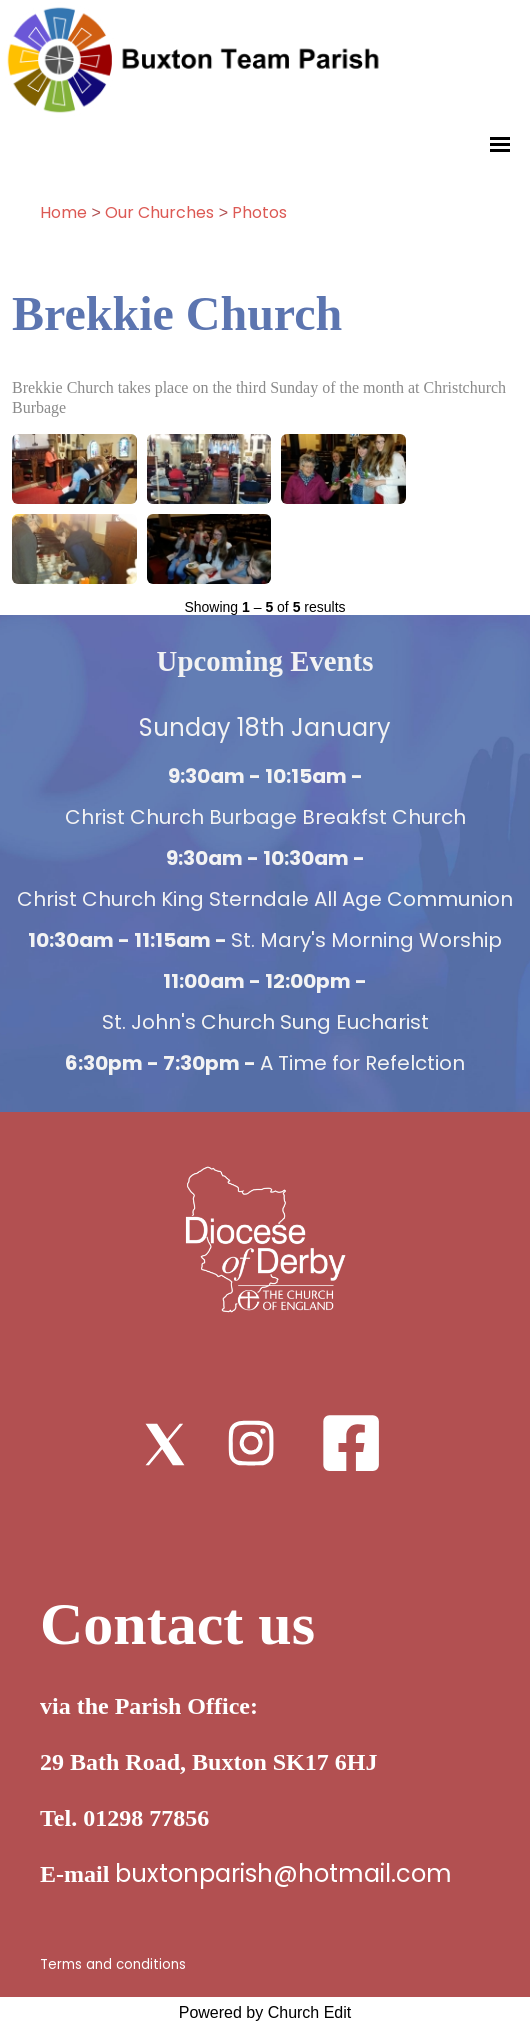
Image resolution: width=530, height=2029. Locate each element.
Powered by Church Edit (265, 2012)
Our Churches (159, 212)
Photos (259, 212)
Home (63, 212)
